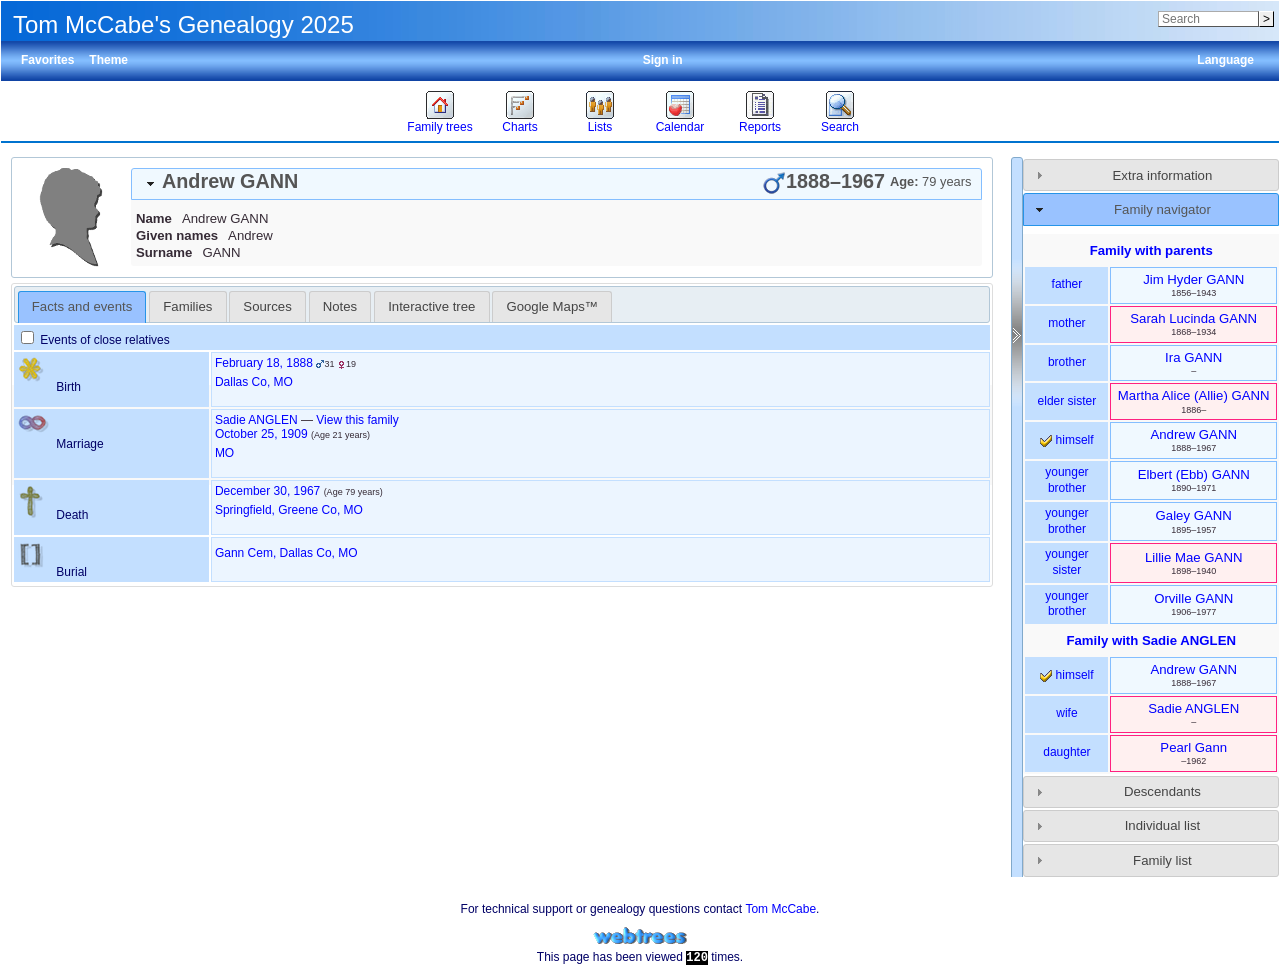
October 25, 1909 (261, 434)
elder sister (1067, 401)
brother (1067, 362)
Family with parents (1151, 250)
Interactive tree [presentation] (431, 306)
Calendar (680, 127)
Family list (1162, 860)
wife (1066, 713)
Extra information (1163, 175)
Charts (519, 127)
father (1067, 284)
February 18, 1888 (264, 363)
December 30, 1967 (267, 491)
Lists (600, 127)
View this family (357, 420)
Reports (760, 127)
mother (1066, 323)
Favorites (47, 60)
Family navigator (1162, 209)
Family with (1151, 640)
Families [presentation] (187, 306)
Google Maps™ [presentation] (552, 306)
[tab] (556, 184)
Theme (108, 60)
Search (840, 127)
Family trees (439, 127)
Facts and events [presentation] (82, 306)
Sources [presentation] (267, 306)
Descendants (1162, 791)
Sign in (663, 60)
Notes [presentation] (340, 306)
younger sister (1066, 562)
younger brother (1066, 480)
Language (1225, 60)
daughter (1066, 752)
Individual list (1163, 825)
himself (1066, 440)
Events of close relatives (95, 340)
